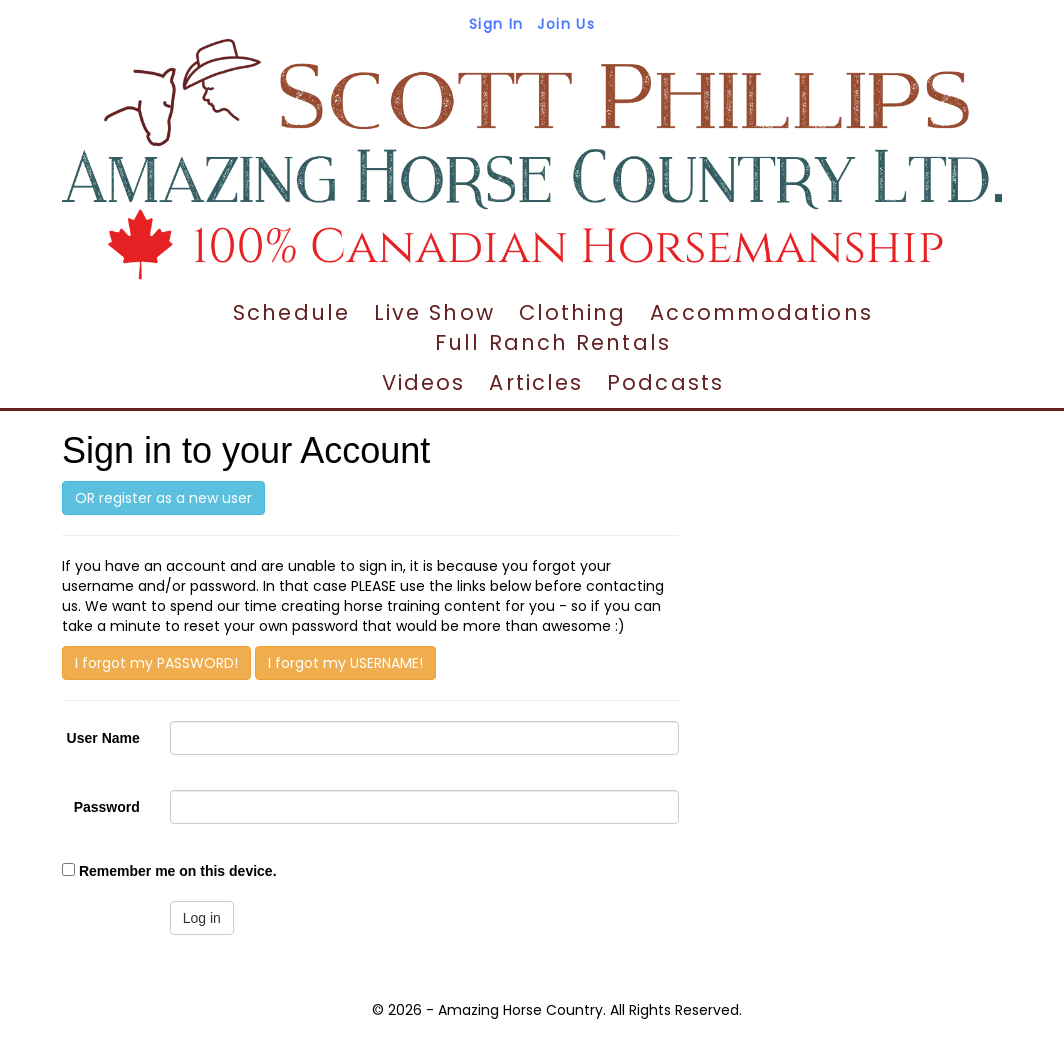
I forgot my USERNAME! (345, 663)
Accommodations (761, 312)
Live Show (434, 312)
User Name (103, 738)
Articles (536, 382)
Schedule (291, 312)
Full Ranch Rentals (553, 342)
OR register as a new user (163, 498)
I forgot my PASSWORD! (156, 663)
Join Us (566, 24)
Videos (424, 382)
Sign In (496, 24)
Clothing (573, 312)
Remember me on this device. (178, 871)
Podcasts (665, 382)
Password (107, 807)
